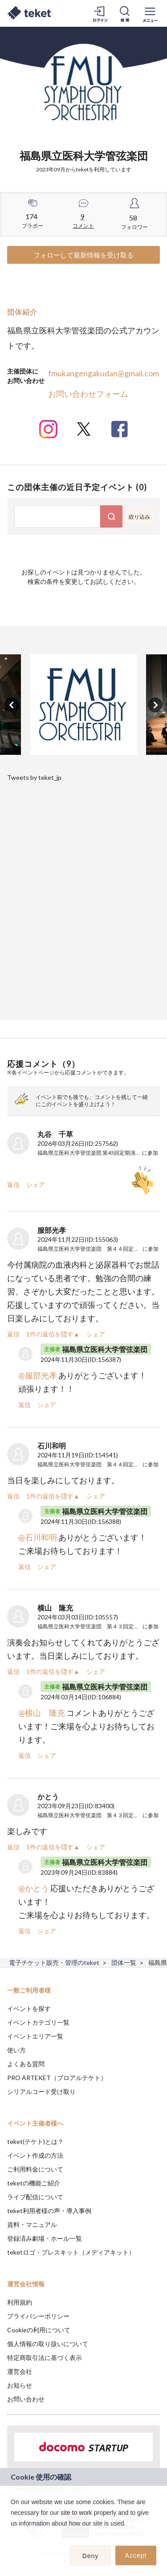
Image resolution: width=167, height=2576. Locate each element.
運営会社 (19, 2371)
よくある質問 (26, 2064)
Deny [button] (90, 2555)
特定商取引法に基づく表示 (44, 2357)
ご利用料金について (35, 2169)
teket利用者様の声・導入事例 (49, 2210)
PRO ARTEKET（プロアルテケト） (57, 2077)
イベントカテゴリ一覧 (38, 2022)
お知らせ (19, 2385)
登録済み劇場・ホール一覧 (44, 2238)
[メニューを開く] (150, 13)
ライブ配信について (35, 2197)
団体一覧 (123, 1962)
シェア (35, 1184)
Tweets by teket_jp (34, 777)
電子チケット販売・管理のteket (54, 1962)
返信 (13, 1184)
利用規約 (19, 2302)
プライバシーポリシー (38, 2316)
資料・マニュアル (32, 2224)
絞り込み (139, 516)
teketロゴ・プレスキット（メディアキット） (71, 2252)
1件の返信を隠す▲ (53, 1334)
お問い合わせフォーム (88, 394)
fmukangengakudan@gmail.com (103, 373)
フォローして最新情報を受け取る (83, 255)
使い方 (16, 2050)
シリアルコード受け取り (41, 2091)
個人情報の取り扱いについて (47, 2343)
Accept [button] (136, 2555)
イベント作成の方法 (35, 2155)
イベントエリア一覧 (35, 2036)
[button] (12, 2535)
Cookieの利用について (38, 2330)
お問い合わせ (26, 2399)
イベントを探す (29, 2008)
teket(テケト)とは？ (35, 2141)
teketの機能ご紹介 (33, 2183)
